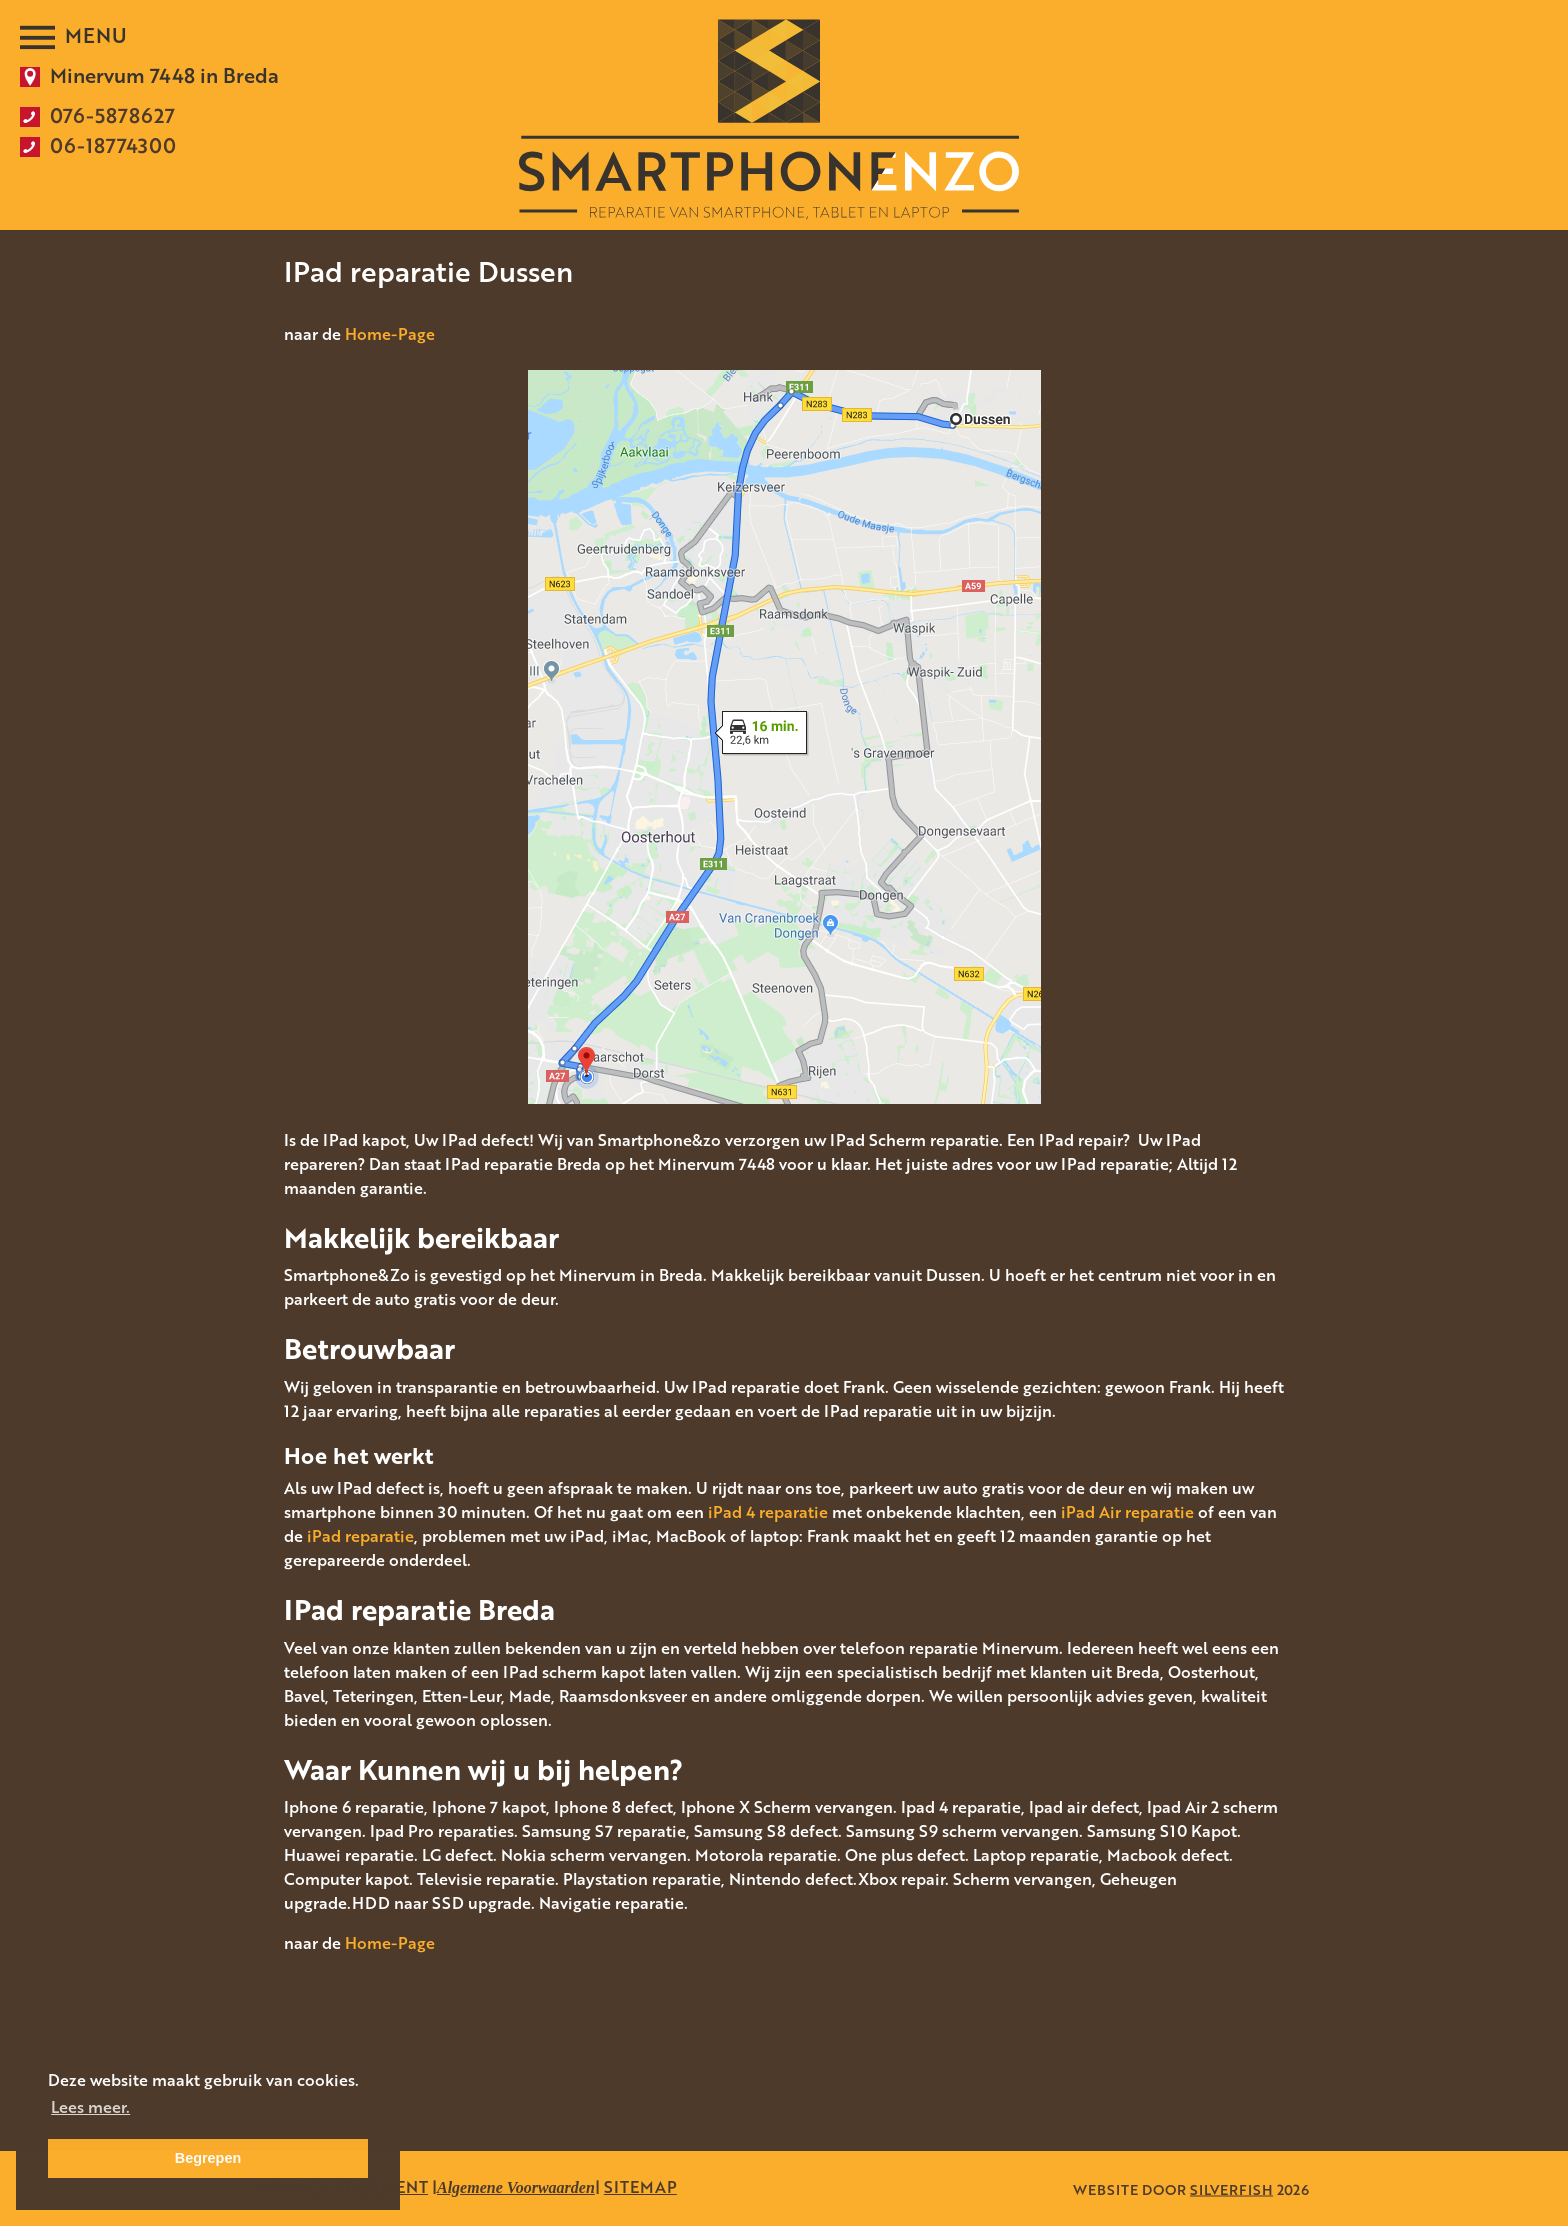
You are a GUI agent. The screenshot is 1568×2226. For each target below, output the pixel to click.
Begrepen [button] (208, 2158)
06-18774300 (113, 145)
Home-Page (390, 334)
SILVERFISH (1231, 2188)
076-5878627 (112, 115)
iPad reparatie (360, 1536)
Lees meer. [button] (90, 2107)
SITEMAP (640, 2187)
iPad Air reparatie (1127, 1512)
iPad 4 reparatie (768, 1512)
